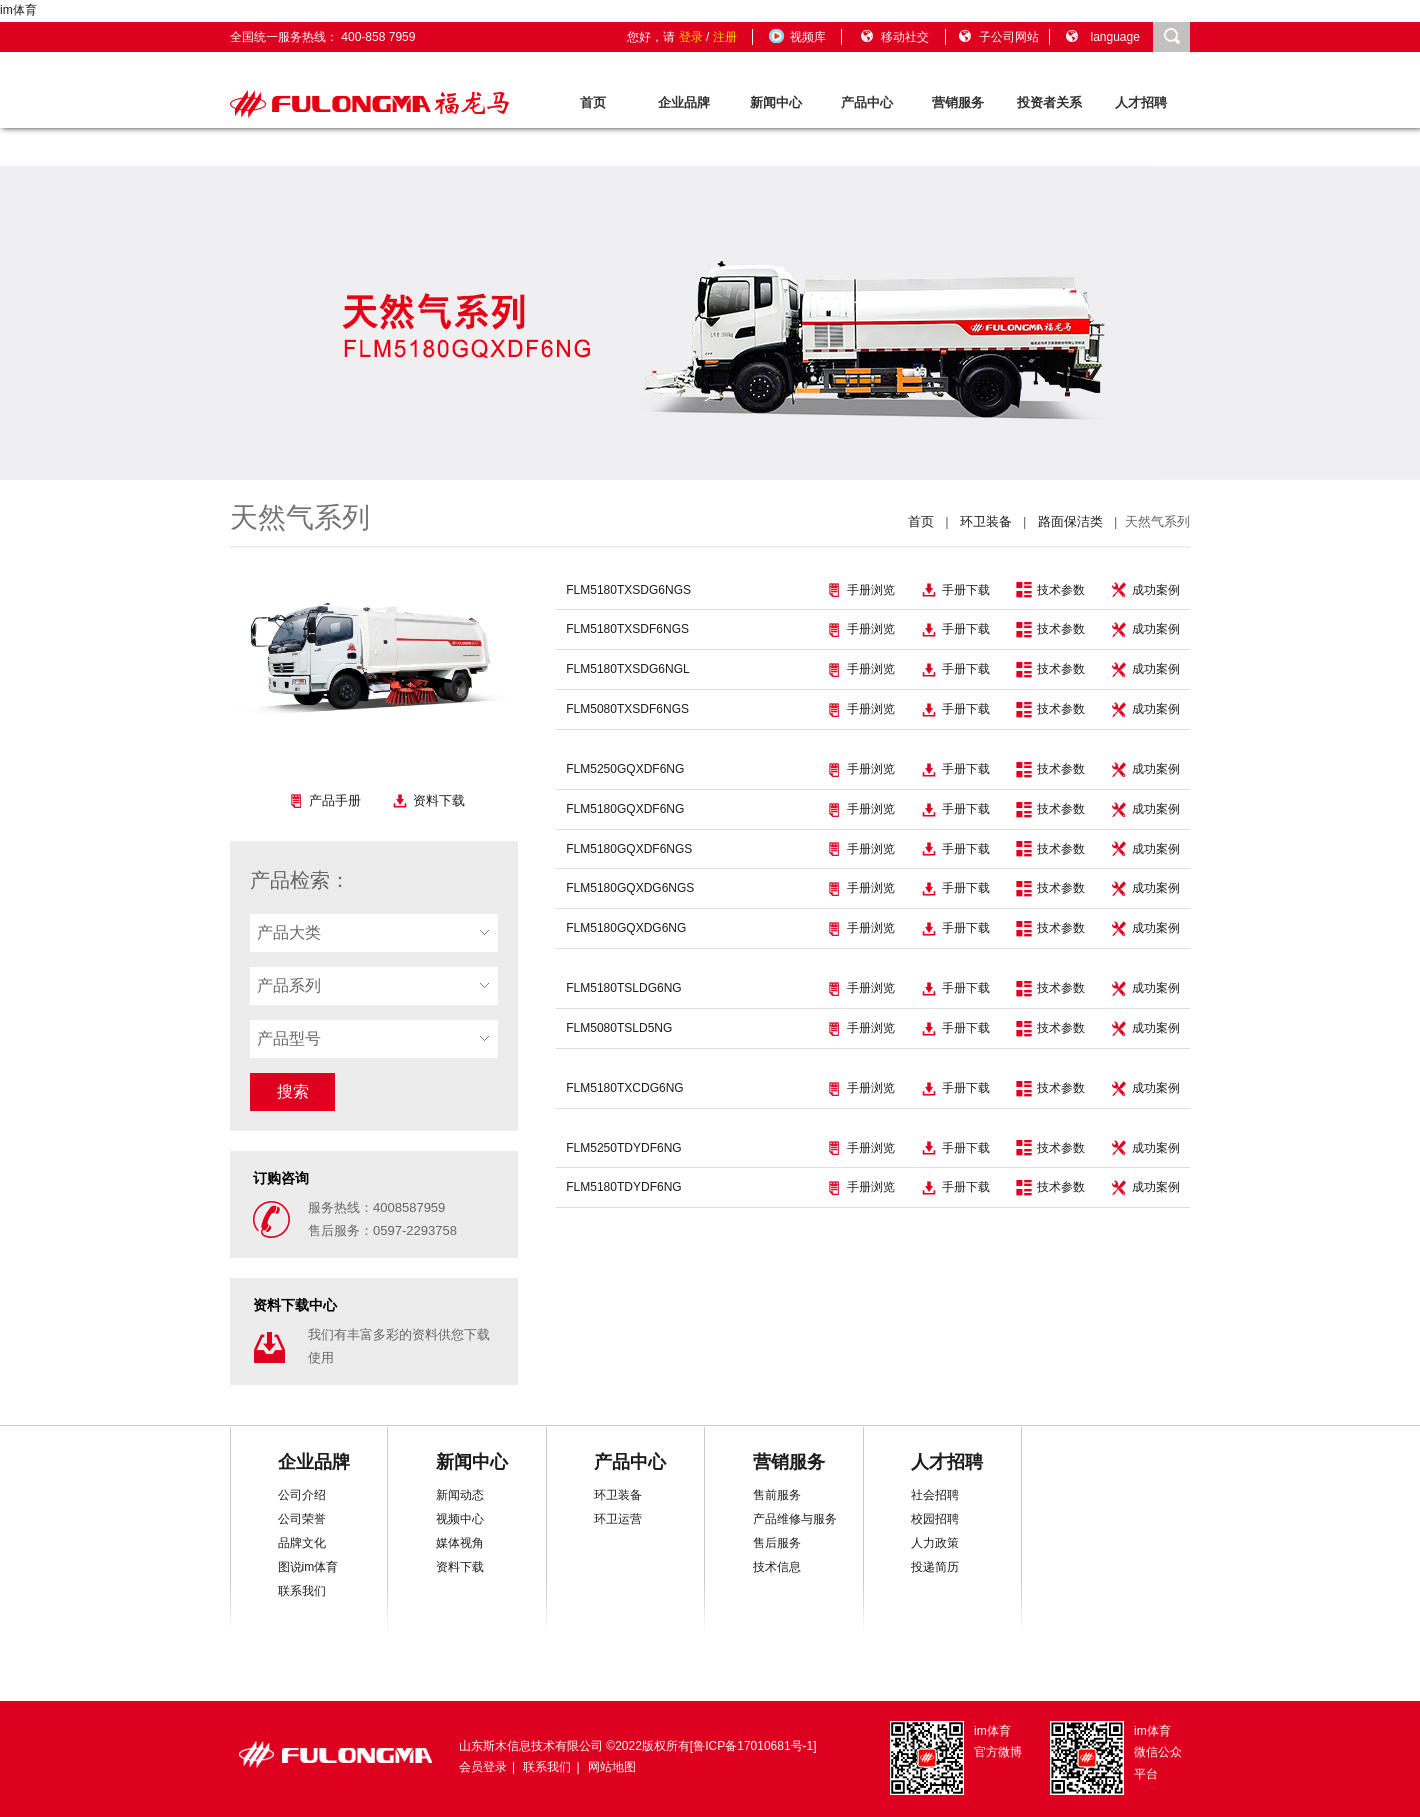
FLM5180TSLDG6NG (623, 988)
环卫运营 (618, 1519)
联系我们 (302, 1591)
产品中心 (867, 102)
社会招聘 (935, 1495)
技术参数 (1050, 590)
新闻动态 (460, 1495)
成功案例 (1145, 590)
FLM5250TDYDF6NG (623, 1148)
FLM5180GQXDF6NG (625, 809)
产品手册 (324, 801)
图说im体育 (308, 1567)
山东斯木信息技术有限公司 (531, 1746)
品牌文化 (302, 1543)
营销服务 (958, 102)
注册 (725, 37)
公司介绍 (302, 1495)
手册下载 (955, 590)
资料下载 (428, 801)
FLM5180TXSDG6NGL (627, 669)
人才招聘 (1141, 102)
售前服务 (777, 1495)
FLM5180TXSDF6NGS (627, 629)
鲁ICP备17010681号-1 (753, 1746)
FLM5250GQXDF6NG (625, 769)
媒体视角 (460, 1543)
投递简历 (935, 1567)
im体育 (18, 10)
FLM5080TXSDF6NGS (627, 709)
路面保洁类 (1070, 521)
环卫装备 (986, 521)
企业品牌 (684, 102)
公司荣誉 (302, 1519)
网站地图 (612, 1767)
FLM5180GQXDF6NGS (629, 849)
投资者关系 (1049, 102)
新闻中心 (776, 102)
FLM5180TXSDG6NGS (628, 590)
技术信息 (777, 1567)
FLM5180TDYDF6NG (623, 1187)
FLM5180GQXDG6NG (626, 928)
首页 (593, 102)
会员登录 (483, 1767)
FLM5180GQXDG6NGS (630, 888)
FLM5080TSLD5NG (619, 1028)
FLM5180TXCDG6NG (624, 1088)
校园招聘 (935, 1519)
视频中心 (460, 1519)
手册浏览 (860, 590)
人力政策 (935, 1543)
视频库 (796, 37)
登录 (691, 37)
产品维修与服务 (795, 1519)
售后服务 (777, 1543)
